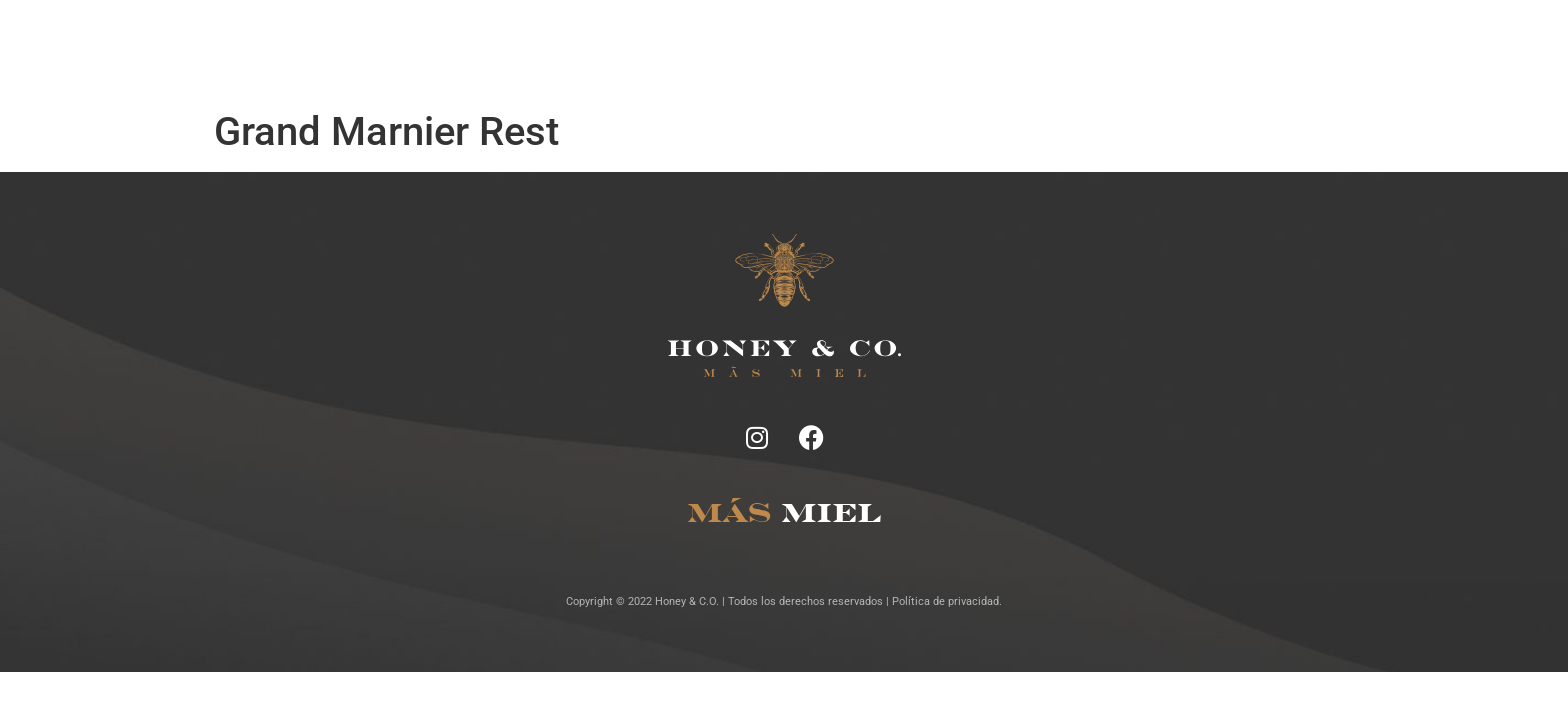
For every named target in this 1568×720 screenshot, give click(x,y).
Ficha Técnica (660, 49)
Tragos (751, 49)
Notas (573, 49)
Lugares (822, 49)
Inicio (511, 49)
